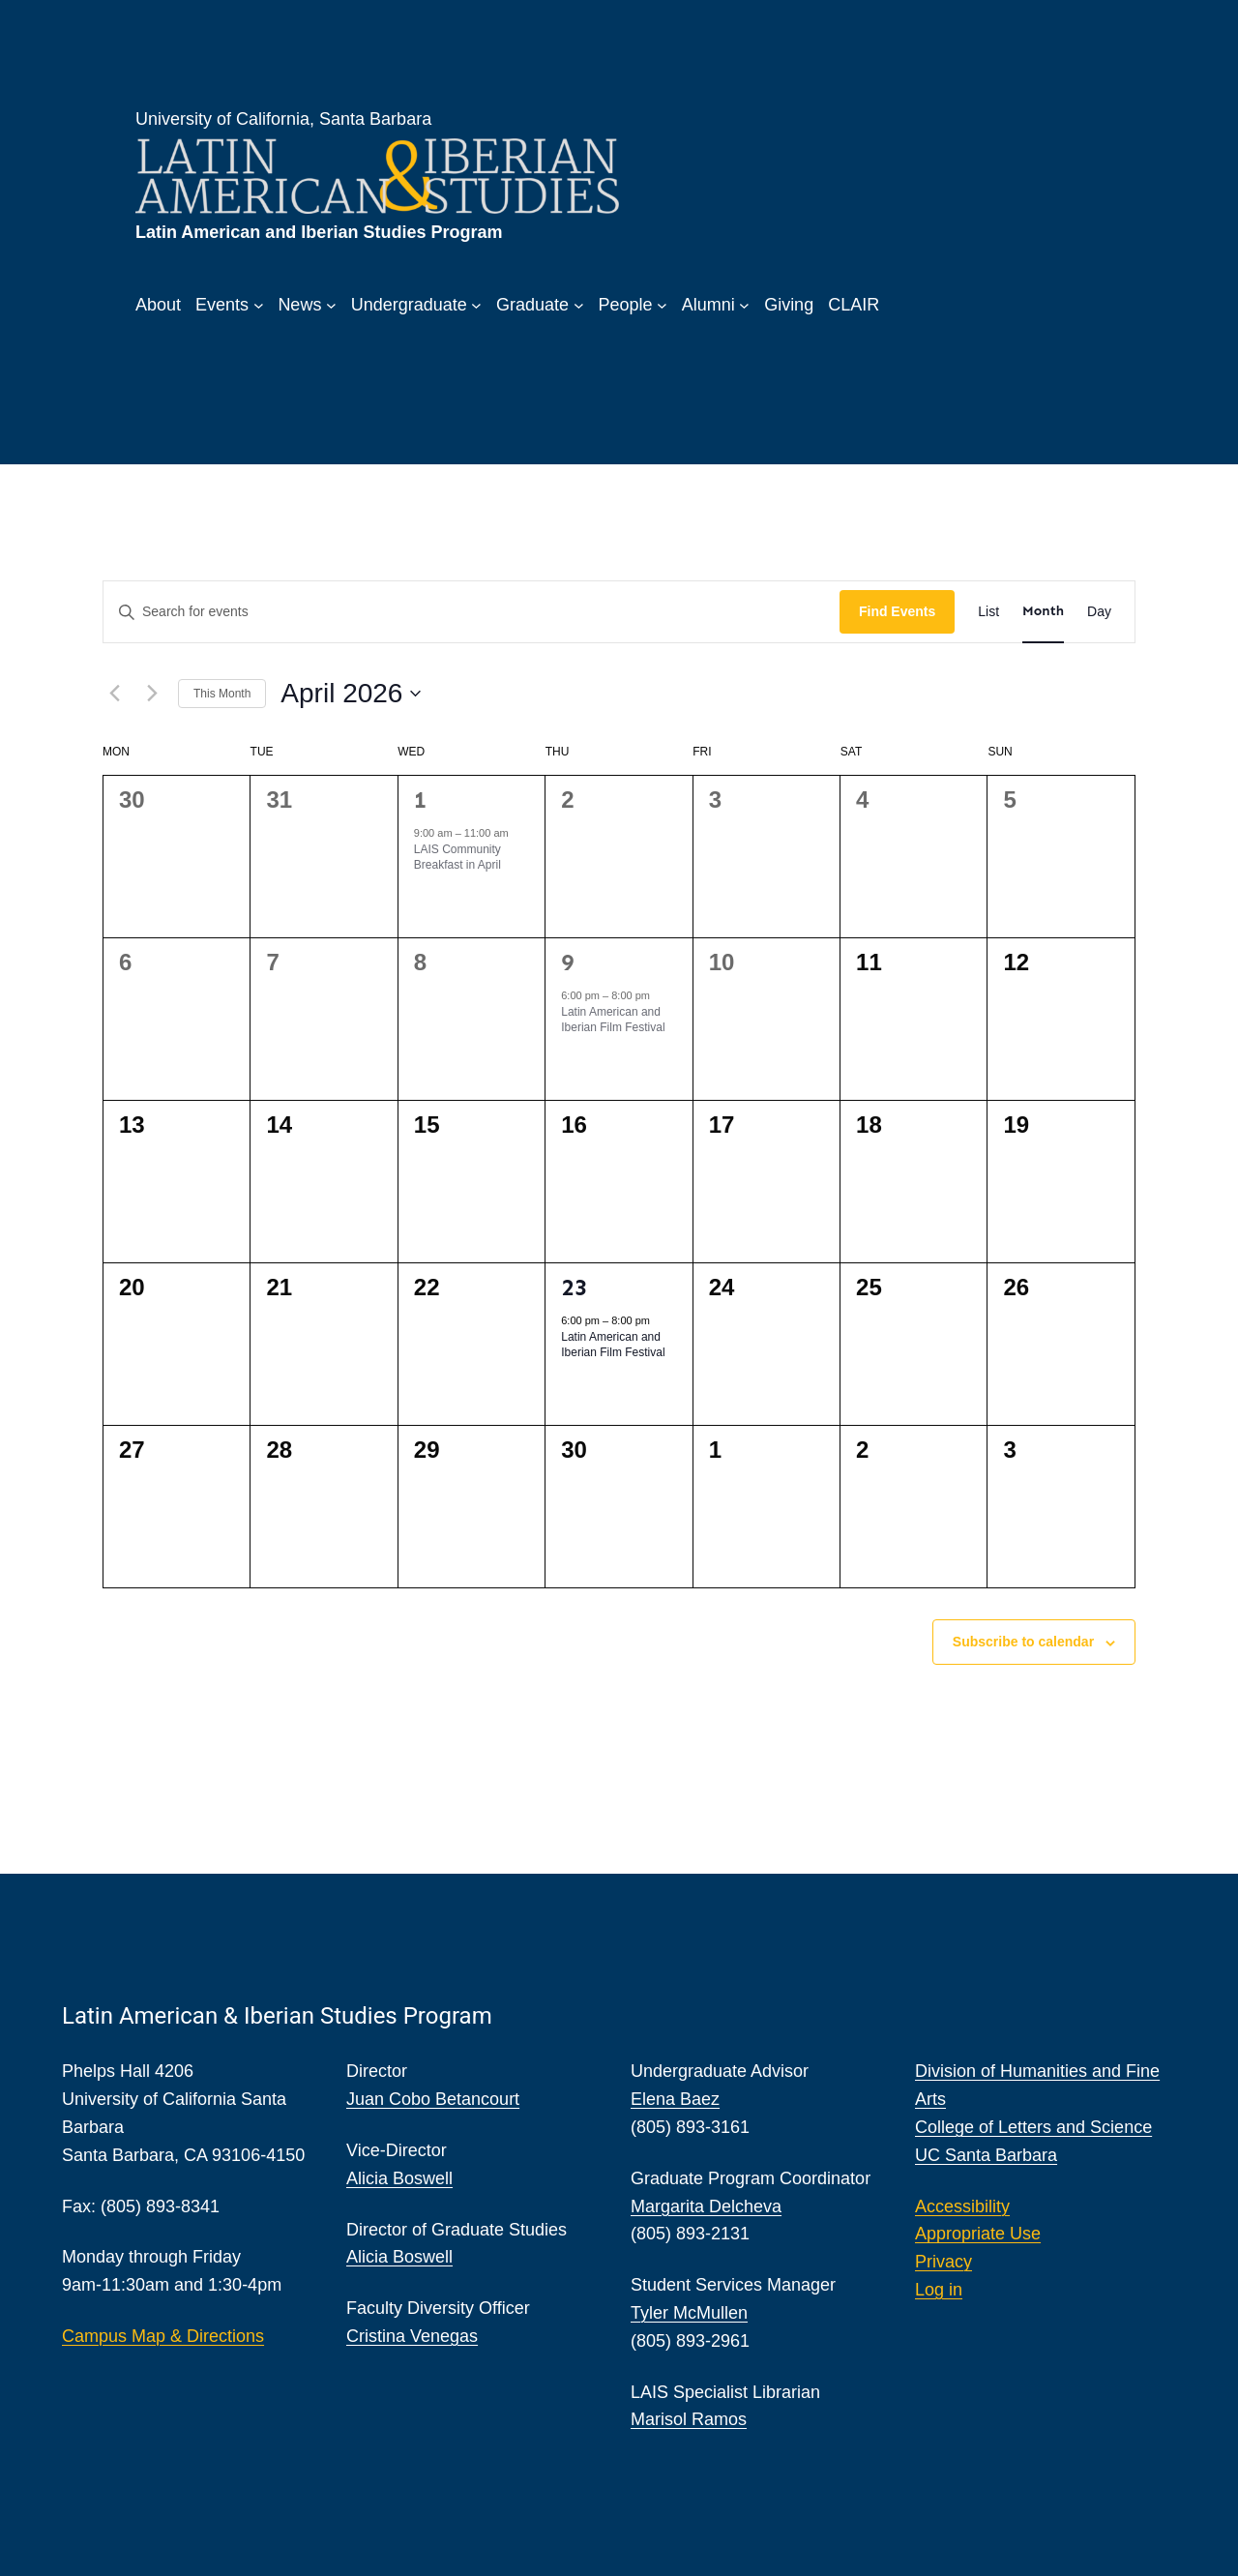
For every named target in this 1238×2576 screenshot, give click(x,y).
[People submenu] (662, 305)
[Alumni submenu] (744, 305)
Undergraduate (409, 304)
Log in (938, 2289)
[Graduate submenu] (579, 305)
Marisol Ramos (689, 2419)
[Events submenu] (258, 305)
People (625, 304)
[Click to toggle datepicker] (350, 693)
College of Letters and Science (1033, 2127)
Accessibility (962, 2206)
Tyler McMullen (689, 2313)
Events (222, 304)
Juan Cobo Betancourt (432, 2099)
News (299, 304)
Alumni (708, 304)
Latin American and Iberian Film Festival (612, 1020)
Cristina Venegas (412, 2336)
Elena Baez (675, 2099)
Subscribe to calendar (1023, 1641)
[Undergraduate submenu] (476, 305)
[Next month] (151, 693)
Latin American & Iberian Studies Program (277, 2015)
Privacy (943, 2261)
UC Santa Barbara (986, 2155)
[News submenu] (331, 305)
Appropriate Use (978, 2233)
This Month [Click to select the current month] (222, 693)
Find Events (897, 611)
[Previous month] (114, 693)
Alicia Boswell (399, 2178)
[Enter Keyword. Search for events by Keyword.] (471, 611)
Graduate (532, 304)
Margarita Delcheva (706, 2206)
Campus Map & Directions (163, 2336)
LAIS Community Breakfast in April (457, 858)
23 (574, 1287)
